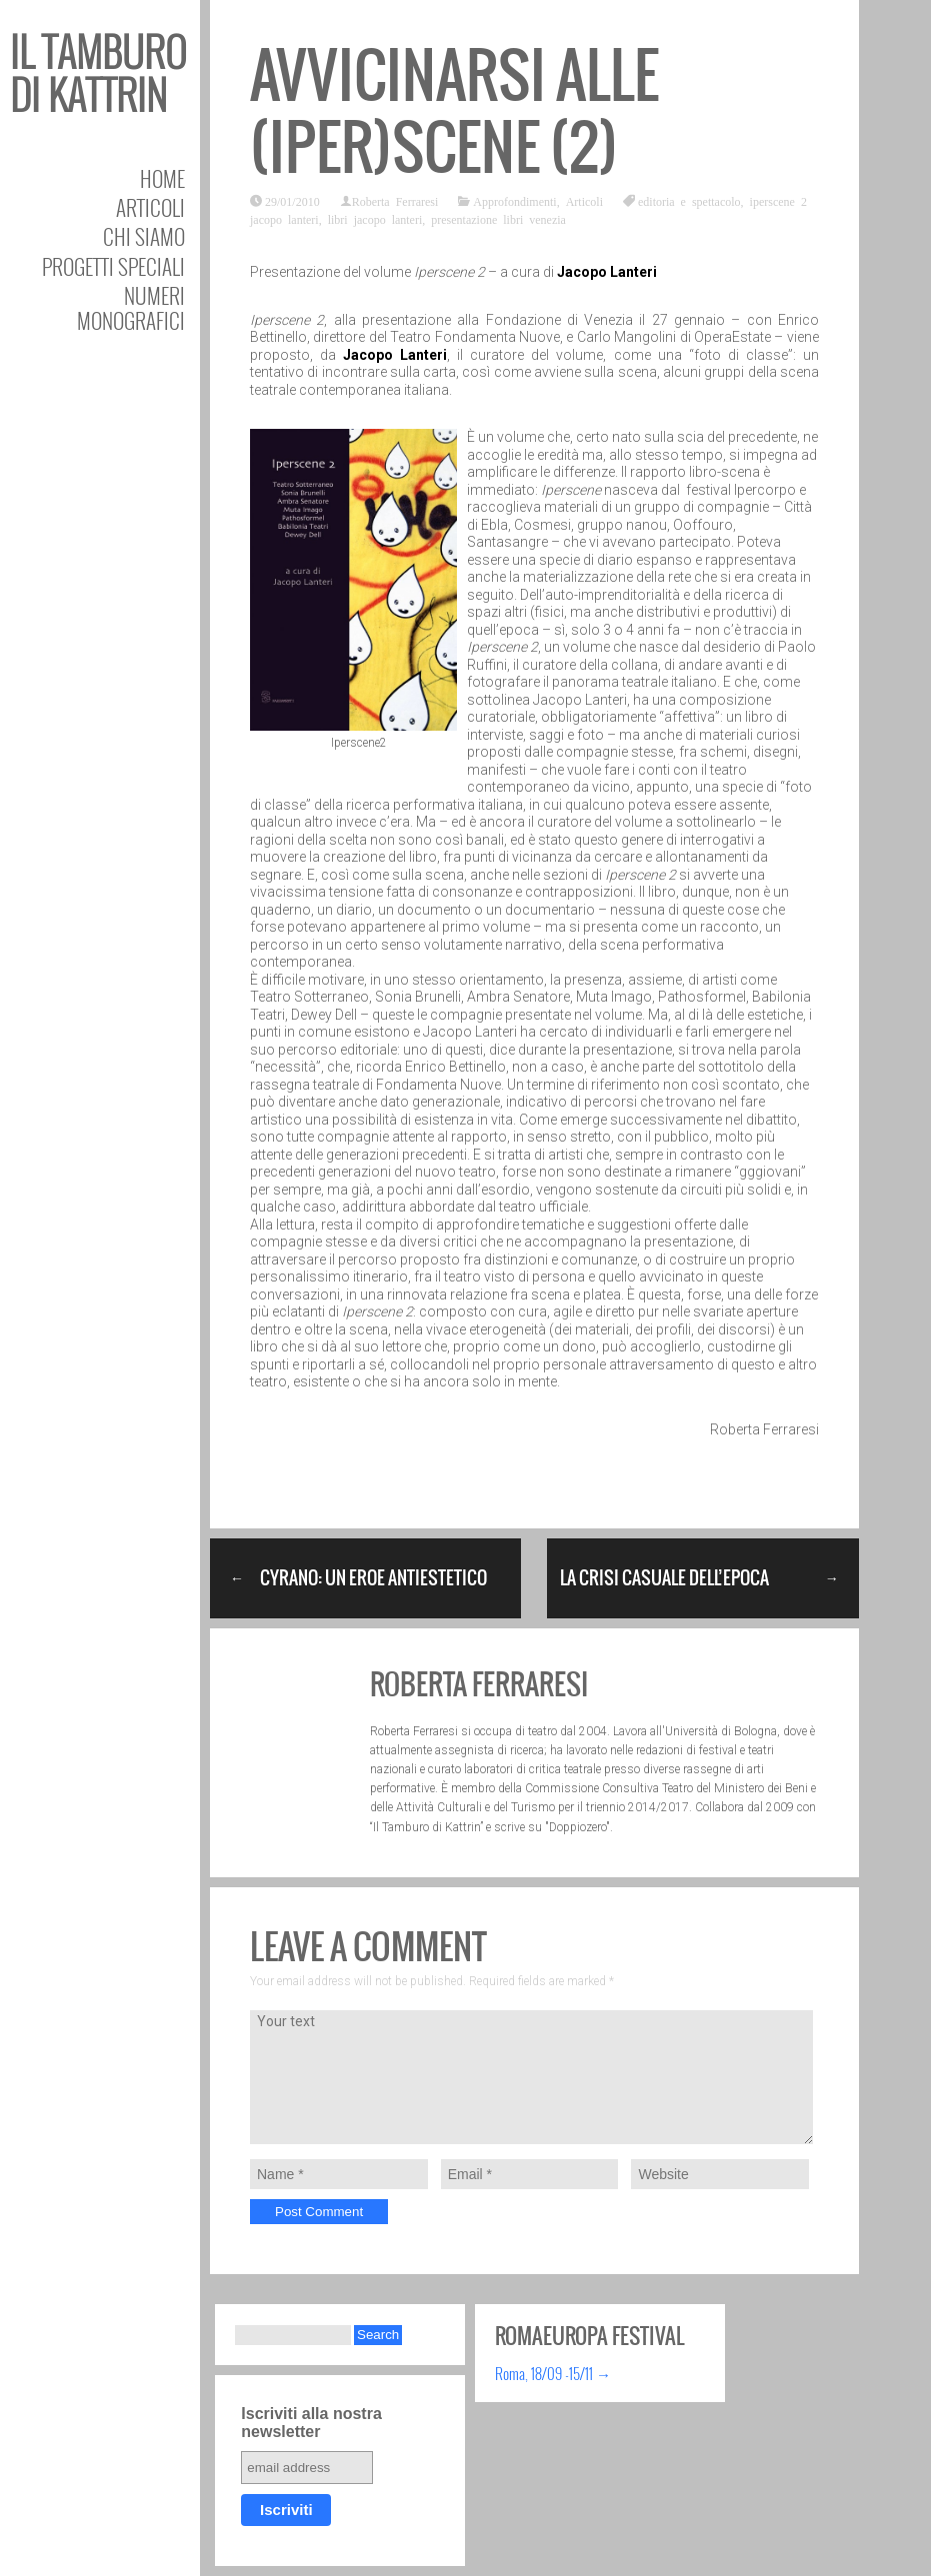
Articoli (150, 207)
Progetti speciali (113, 266)
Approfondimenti (514, 201)
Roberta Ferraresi (395, 201)
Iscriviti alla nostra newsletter (311, 2422)
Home (162, 178)
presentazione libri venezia (498, 219)
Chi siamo (144, 236)
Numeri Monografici (131, 308)
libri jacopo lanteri (375, 219)
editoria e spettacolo (689, 201)
